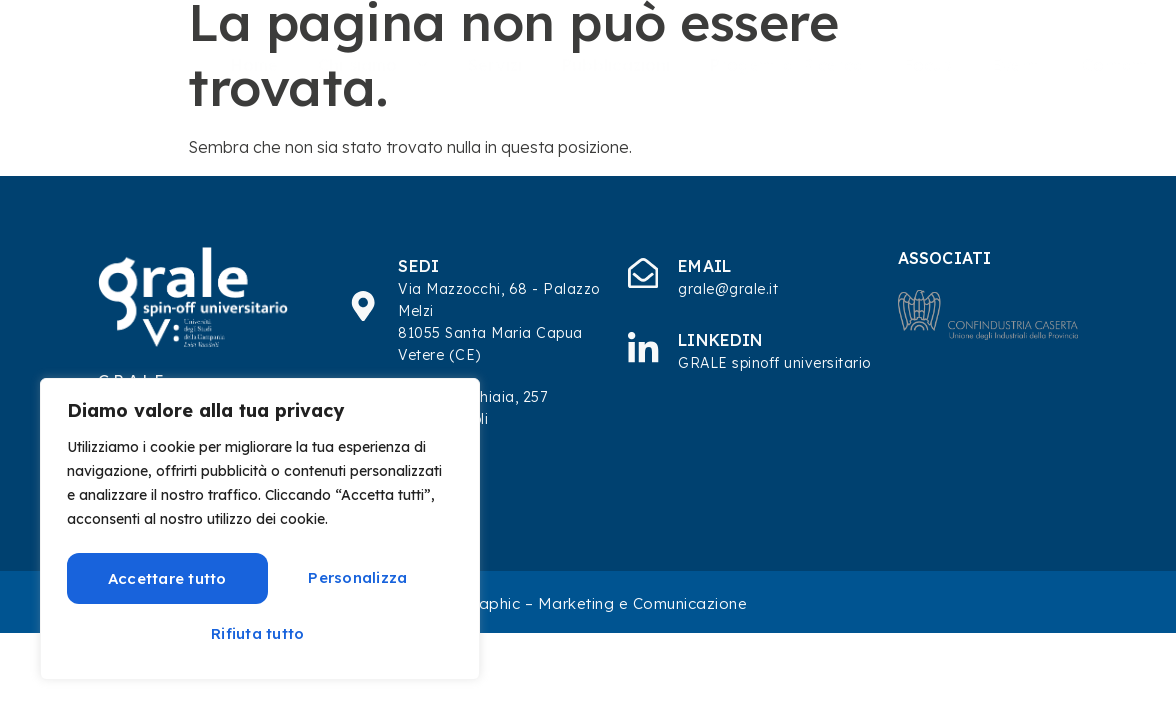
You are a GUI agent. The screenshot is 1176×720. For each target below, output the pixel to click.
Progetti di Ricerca (787, 65)
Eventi (1017, 65)
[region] (260, 530)
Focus (928, 65)
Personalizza (160, 576)
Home (254, 65)
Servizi (495, 65)
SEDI (420, 266)
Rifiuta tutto (353, 576)
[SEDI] (364, 306)
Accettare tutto (260, 631)
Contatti (1116, 65)
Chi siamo (373, 65)
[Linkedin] (644, 347)
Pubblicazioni (616, 65)
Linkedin (722, 340)
